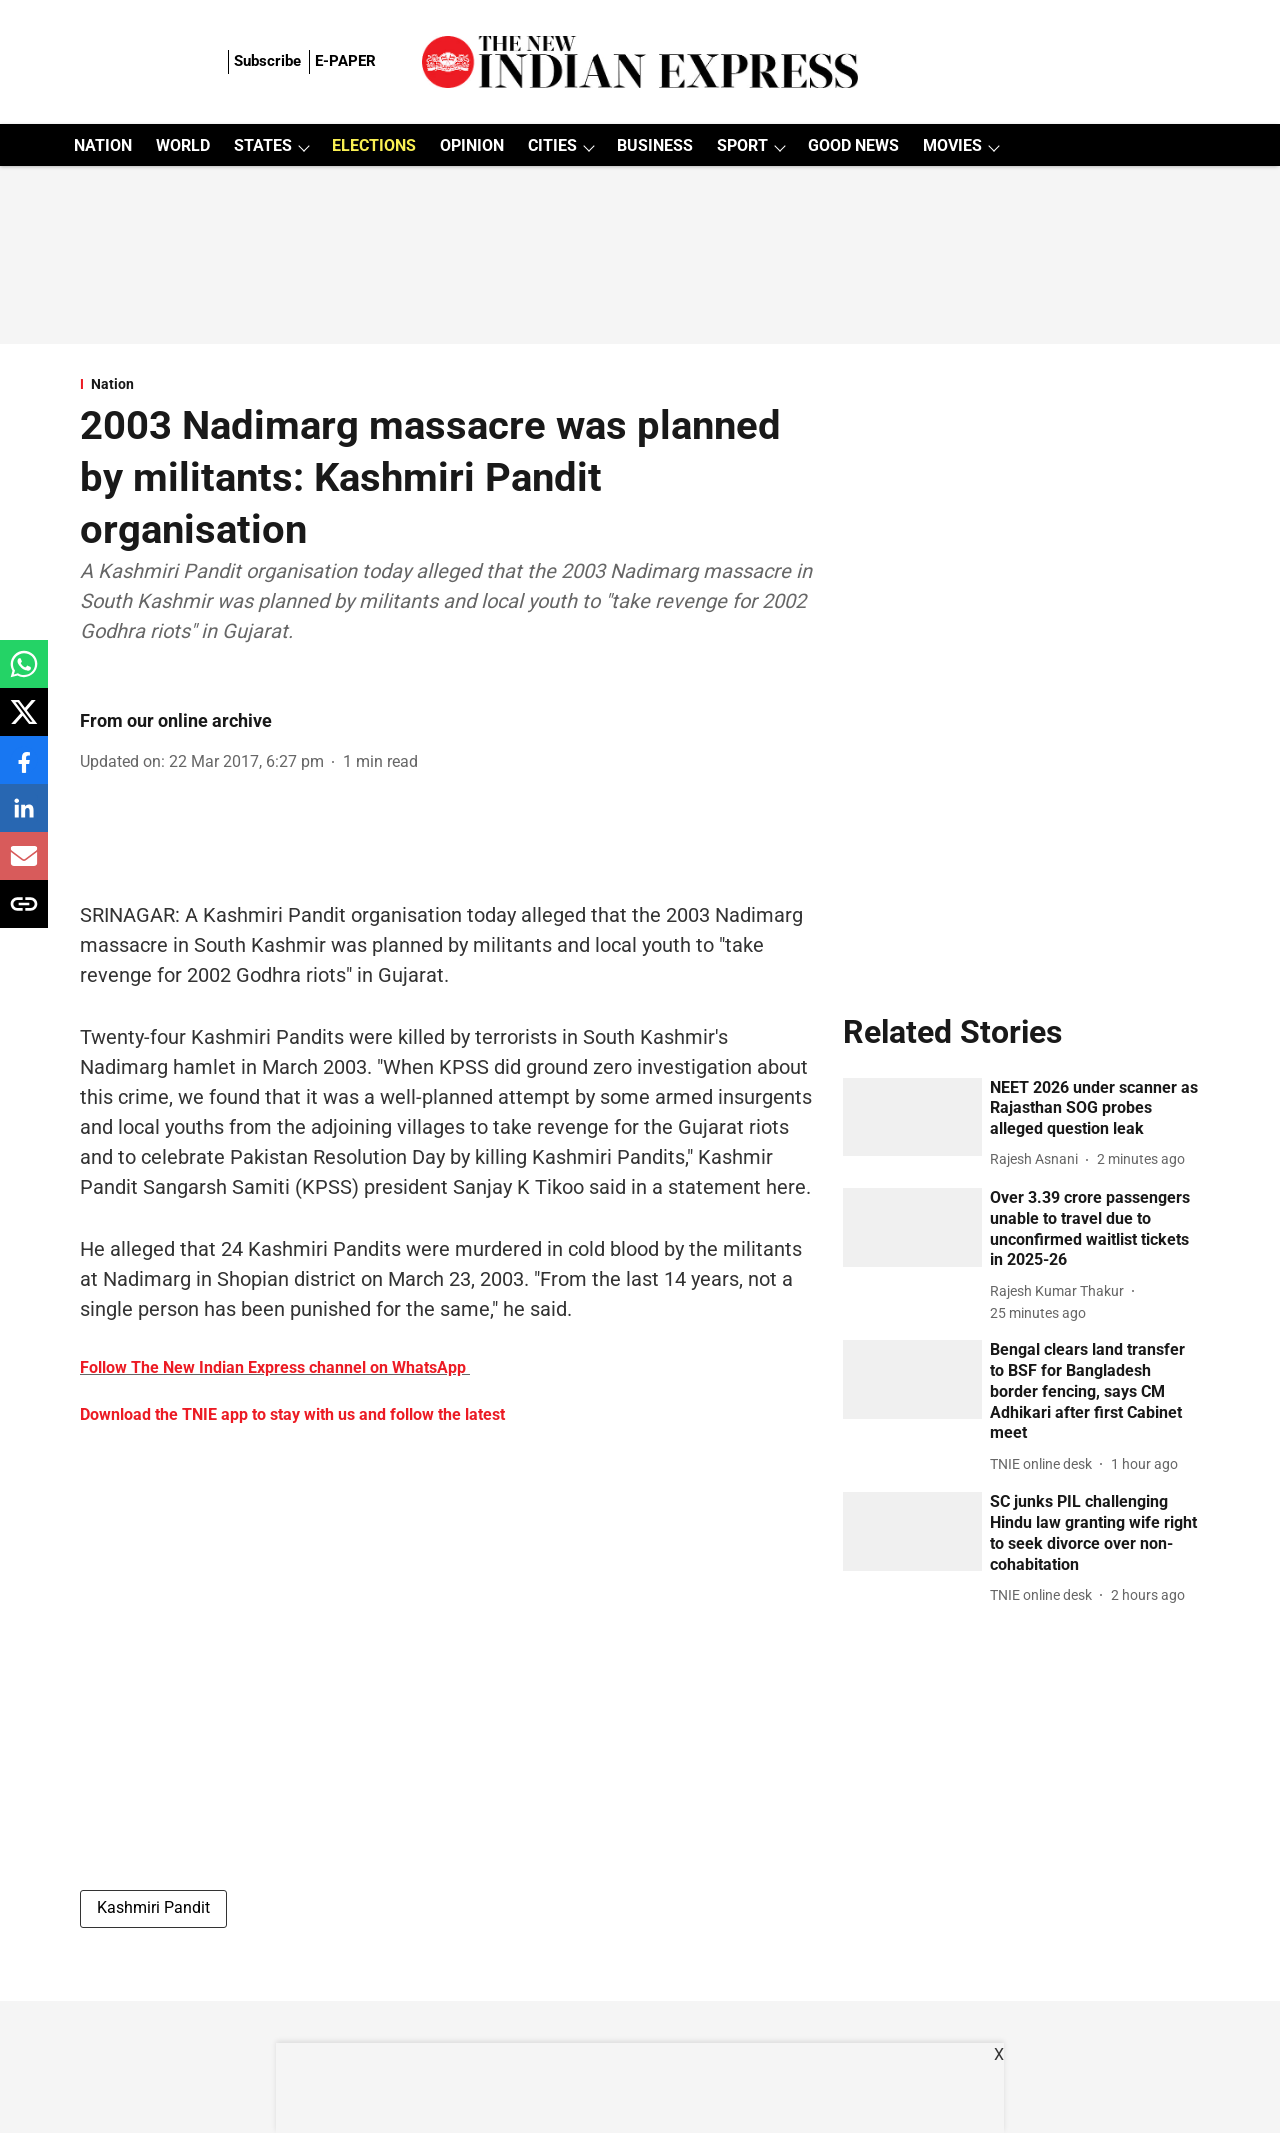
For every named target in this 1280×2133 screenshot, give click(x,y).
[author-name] (1038, 1159)
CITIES (552, 145)
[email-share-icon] (24, 866)
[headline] (1095, 1109)
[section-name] (449, 384)
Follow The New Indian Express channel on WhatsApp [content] (273, 1367)
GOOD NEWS (853, 145)
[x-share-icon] (24, 722)
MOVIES (952, 145)
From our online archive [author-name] (176, 720)
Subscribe (267, 61)
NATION (103, 145)
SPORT (742, 145)
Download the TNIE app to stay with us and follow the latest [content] (292, 1414)
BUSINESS (655, 145)
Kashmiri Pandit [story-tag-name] (153, 1907)
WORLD (183, 145)
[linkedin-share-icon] (24, 818)
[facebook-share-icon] (24, 770)
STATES (263, 145)
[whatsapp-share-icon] (24, 674)
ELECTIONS (374, 145)
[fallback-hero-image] (913, 1117)
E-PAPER (345, 61)
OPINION (472, 145)
